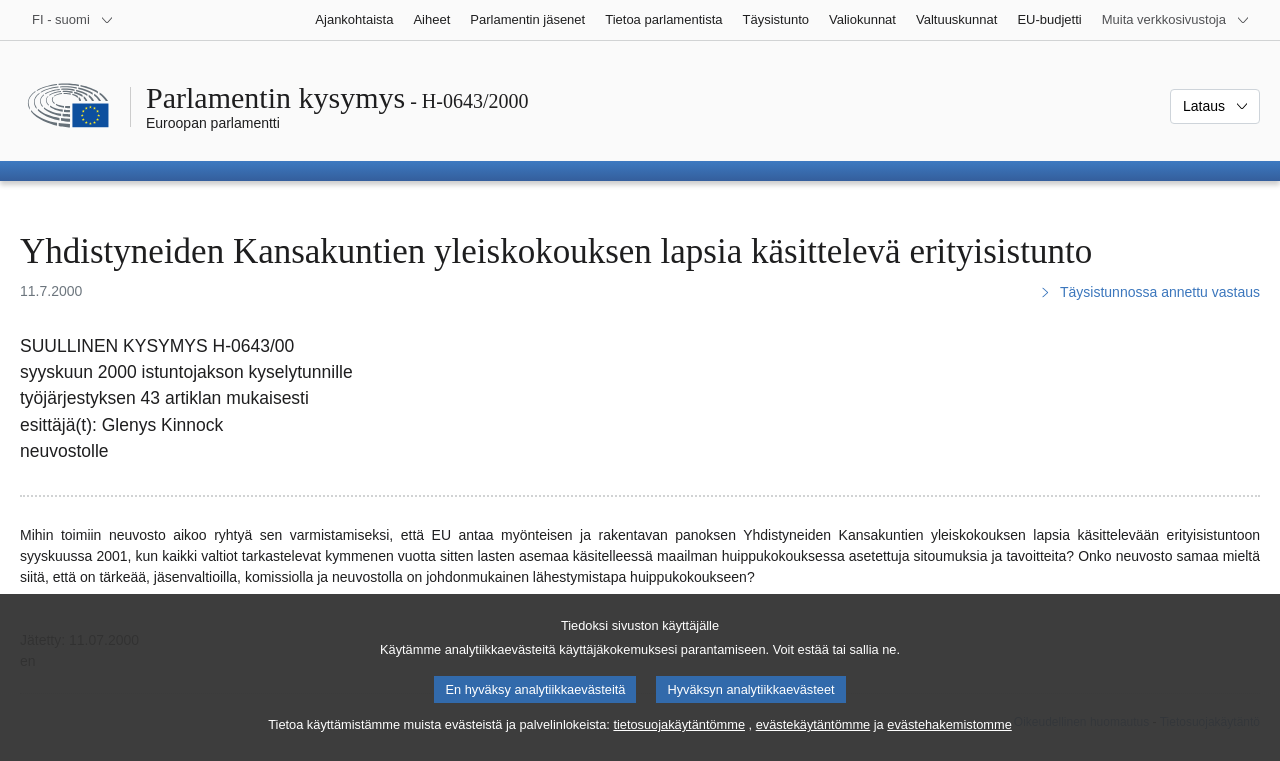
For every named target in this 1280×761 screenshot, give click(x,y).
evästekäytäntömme (813, 748)
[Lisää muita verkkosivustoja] (1176, 20)
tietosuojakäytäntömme (679, 748)
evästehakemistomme (949, 748)
